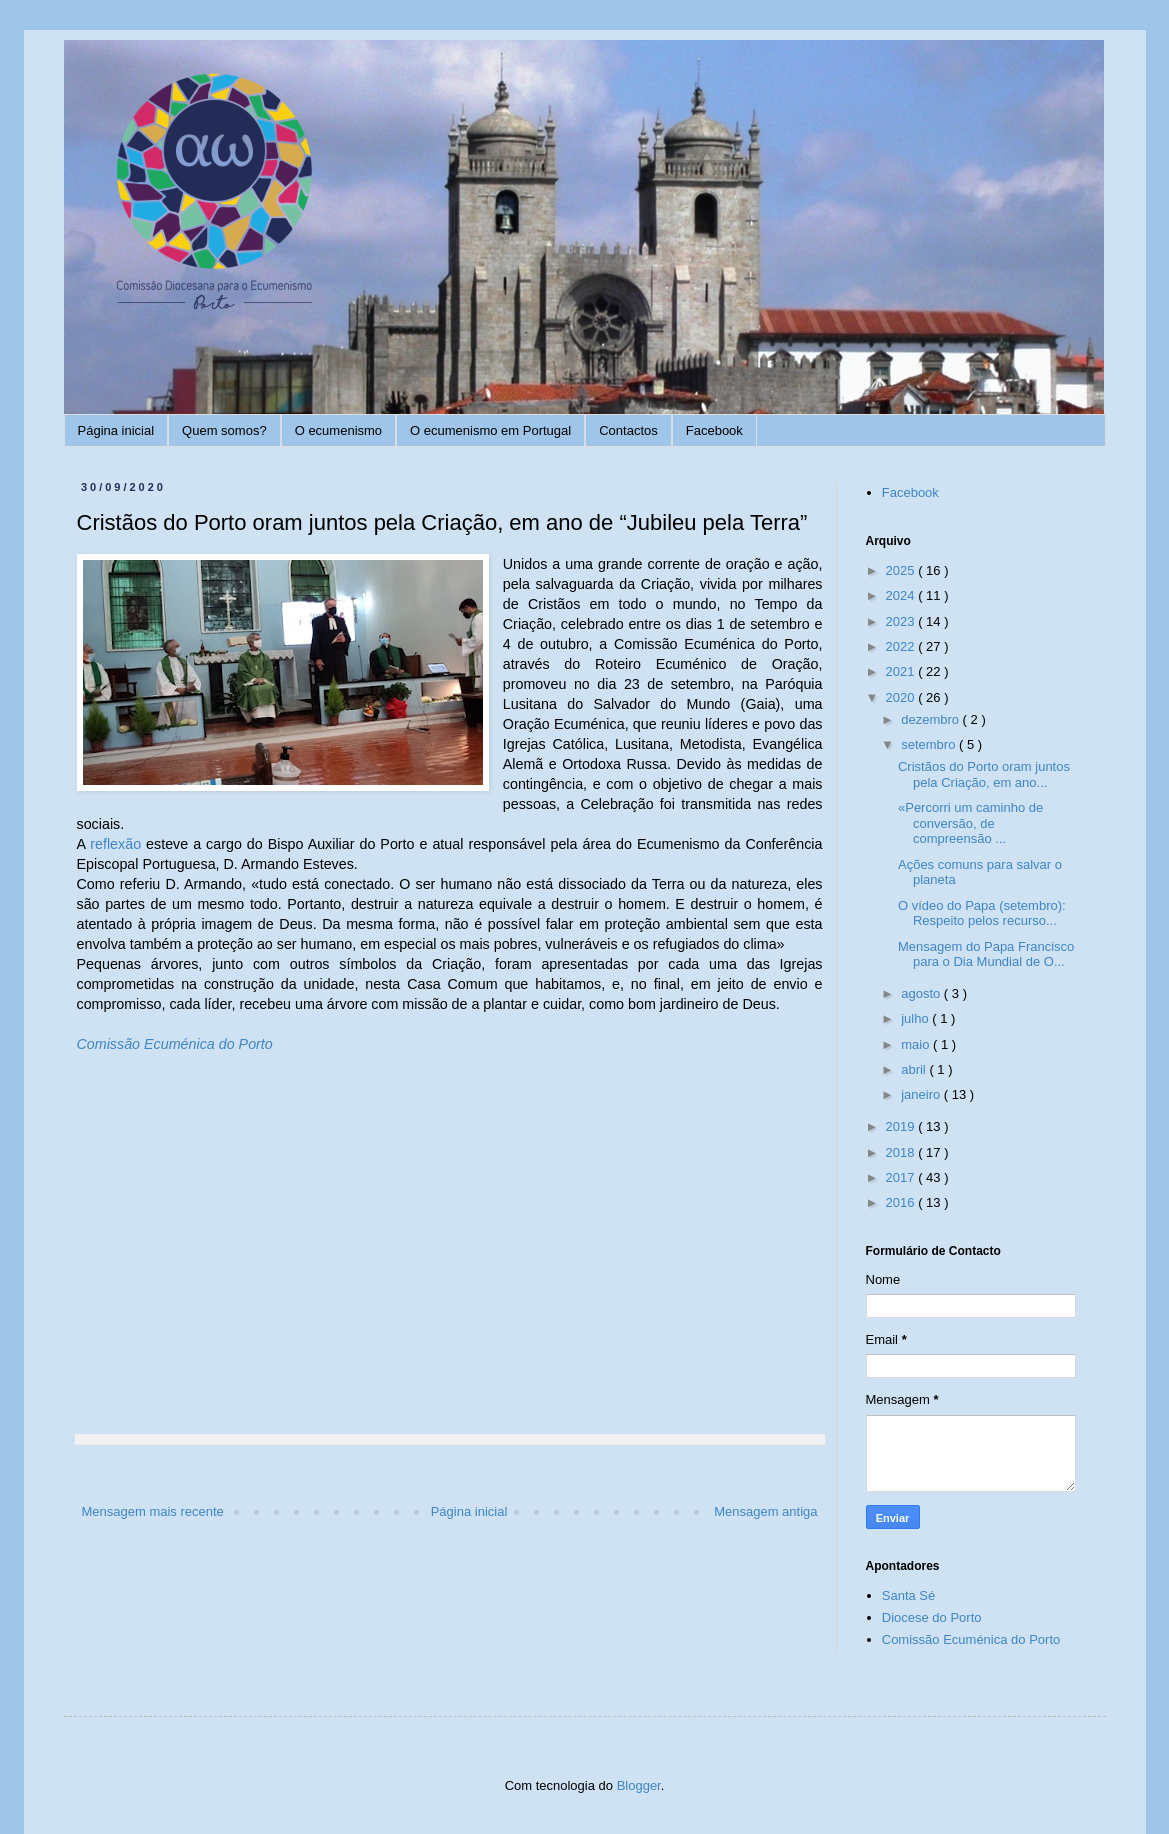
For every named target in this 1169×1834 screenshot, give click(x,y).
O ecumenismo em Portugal (490, 430)
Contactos (628, 430)
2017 (902, 1177)
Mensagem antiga (765, 1511)
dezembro (931, 719)
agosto (922, 993)
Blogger (639, 1785)
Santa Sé (909, 1595)
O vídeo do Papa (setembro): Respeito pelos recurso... (982, 913)
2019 (902, 1126)
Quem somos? (224, 430)
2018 (902, 1152)
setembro (930, 744)
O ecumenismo (338, 430)
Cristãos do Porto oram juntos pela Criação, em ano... (984, 774)
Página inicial (116, 430)
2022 (902, 646)
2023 (902, 621)
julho (916, 1018)
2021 (902, 671)
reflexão (115, 844)
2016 (902, 1202)
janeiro (922, 1094)
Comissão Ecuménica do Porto (175, 1044)
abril (915, 1069)
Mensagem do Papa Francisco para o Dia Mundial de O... (986, 954)
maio (917, 1044)
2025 (902, 570)
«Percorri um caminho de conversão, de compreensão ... (970, 823)
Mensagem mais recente (153, 1511)
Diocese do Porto (932, 1617)
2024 (902, 595)
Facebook (714, 430)
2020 (902, 697)
